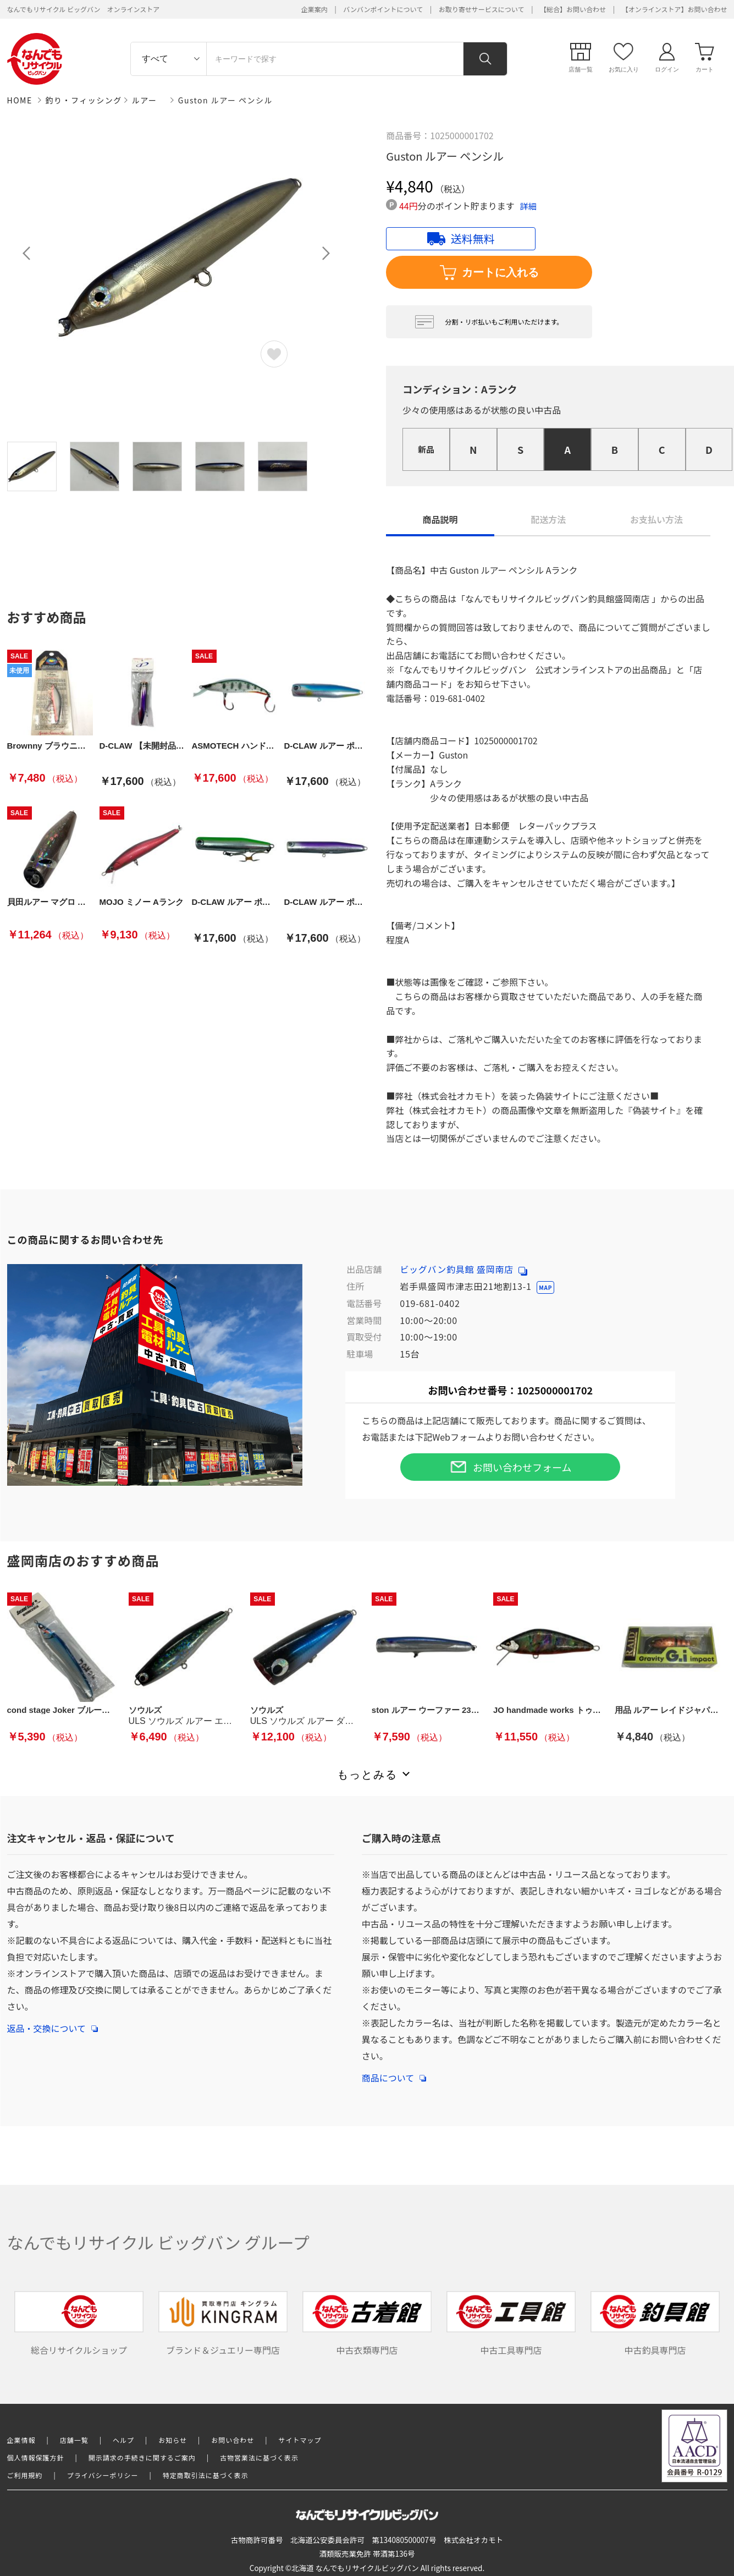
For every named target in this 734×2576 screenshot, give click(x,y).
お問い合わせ (232, 2440)
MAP (545, 1287)
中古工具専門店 (511, 2324)
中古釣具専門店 (655, 2324)
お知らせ (172, 2440)
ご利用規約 (25, 2475)
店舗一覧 (74, 2440)
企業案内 (314, 9)
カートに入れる (489, 273)
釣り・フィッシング (84, 100)
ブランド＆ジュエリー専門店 (223, 2324)
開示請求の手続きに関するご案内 (142, 2457)
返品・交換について (52, 2023)
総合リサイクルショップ (79, 2324)
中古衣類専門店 (367, 2324)
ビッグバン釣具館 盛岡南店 (463, 1269)
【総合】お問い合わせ (573, 9)
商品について (394, 2072)
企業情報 (21, 2440)
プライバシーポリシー (103, 2475)
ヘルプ (123, 2440)
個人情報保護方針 (35, 2457)
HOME (19, 100)
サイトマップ (300, 2440)
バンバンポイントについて (383, 9)
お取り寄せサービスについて (482, 9)
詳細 (528, 206)
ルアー (144, 100)
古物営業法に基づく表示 (259, 2457)
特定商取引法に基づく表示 (206, 2475)
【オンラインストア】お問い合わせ (674, 9)
